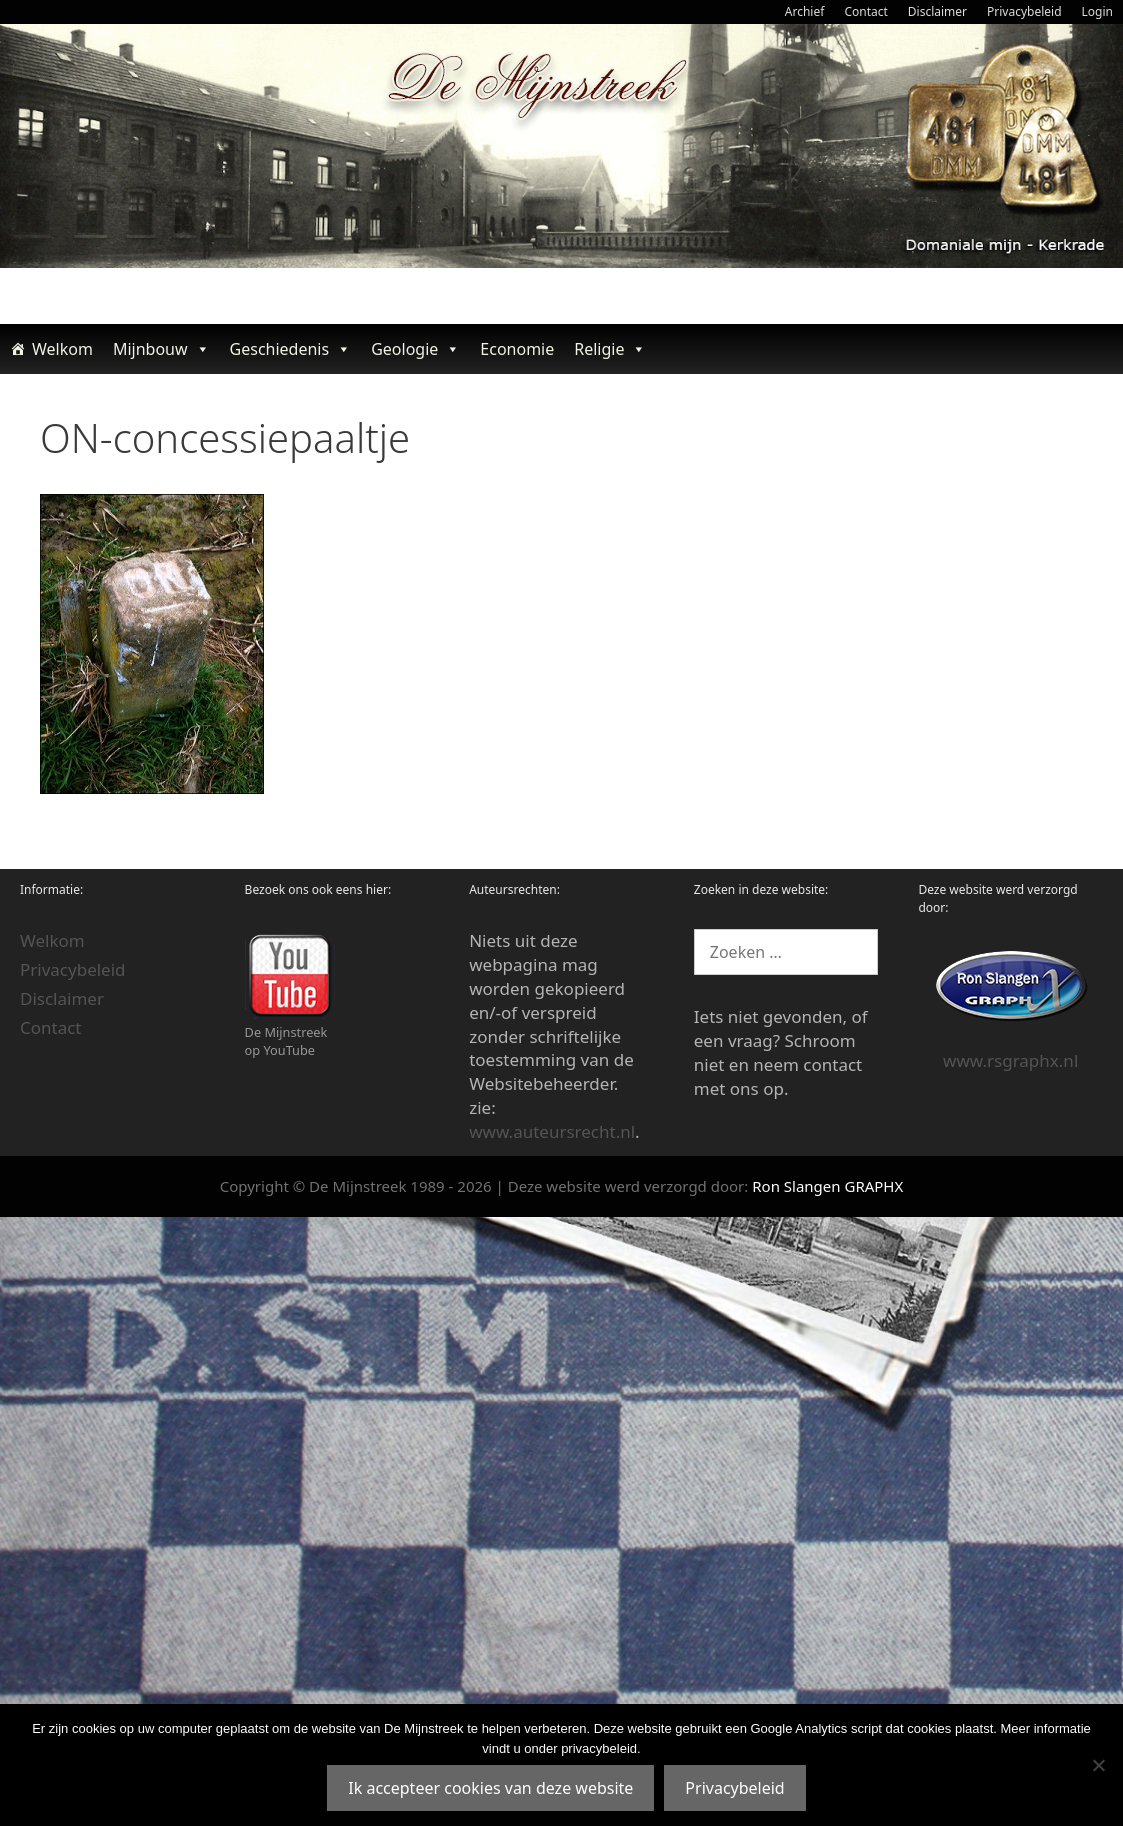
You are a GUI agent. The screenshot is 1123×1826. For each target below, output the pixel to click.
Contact (865, 11)
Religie (610, 349)
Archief (805, 11)
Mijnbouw (161, 349)
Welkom (62, 349)
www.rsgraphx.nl (1010, 1060)
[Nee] (1098, 1765)
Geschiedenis (291, 349)
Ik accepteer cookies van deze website (490, 1788)
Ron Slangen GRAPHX (827, 1186)
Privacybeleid (1024, 11)
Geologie (415, 349)
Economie (517, 349)
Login (1097, 11)
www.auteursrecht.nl (552, 1131)
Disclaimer (937, 11)
